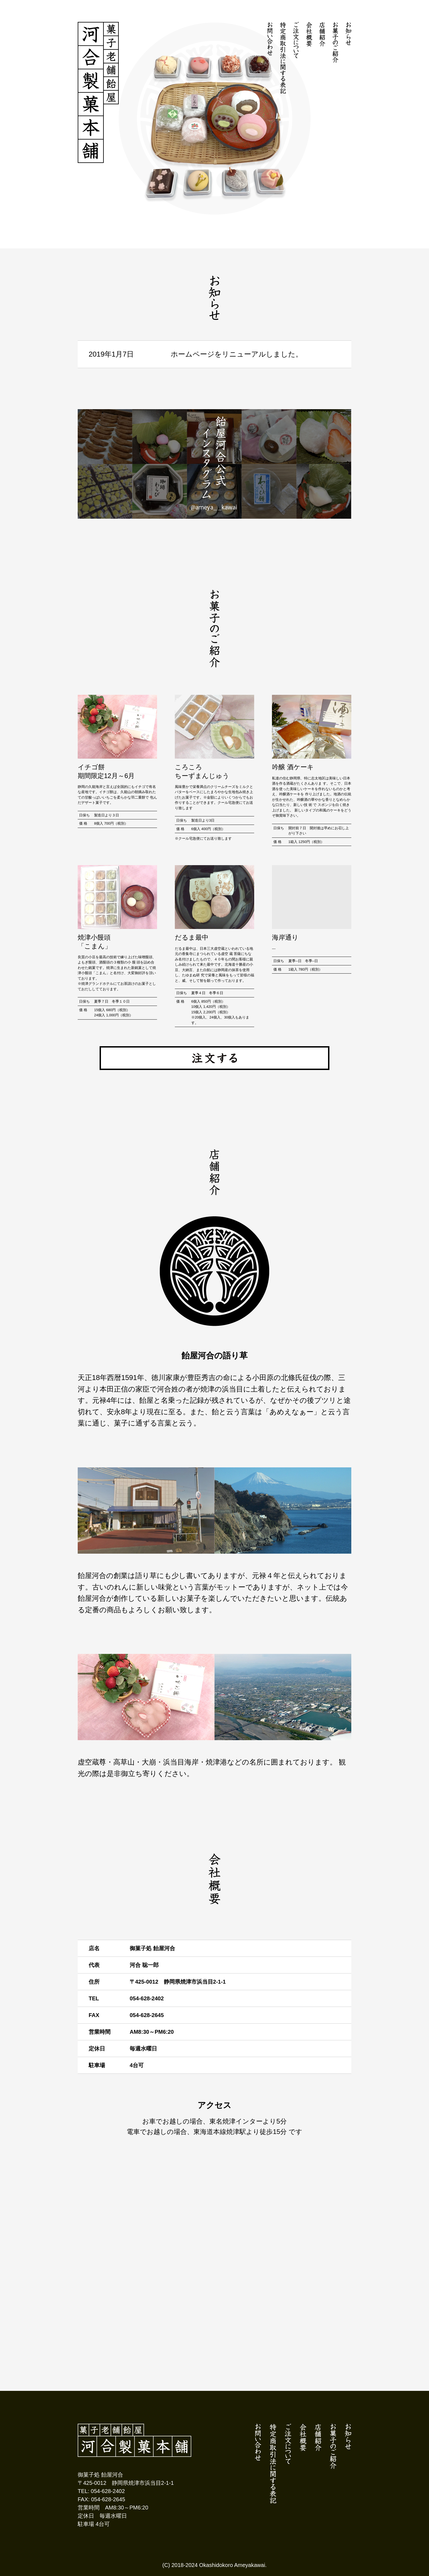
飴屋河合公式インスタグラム (214, 464)
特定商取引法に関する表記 (283, 58)
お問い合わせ (270, 38)
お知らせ (348, 33)
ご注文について (296, 40)
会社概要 (309, 34)
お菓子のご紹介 (335, 42)
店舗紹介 (322, 34)
